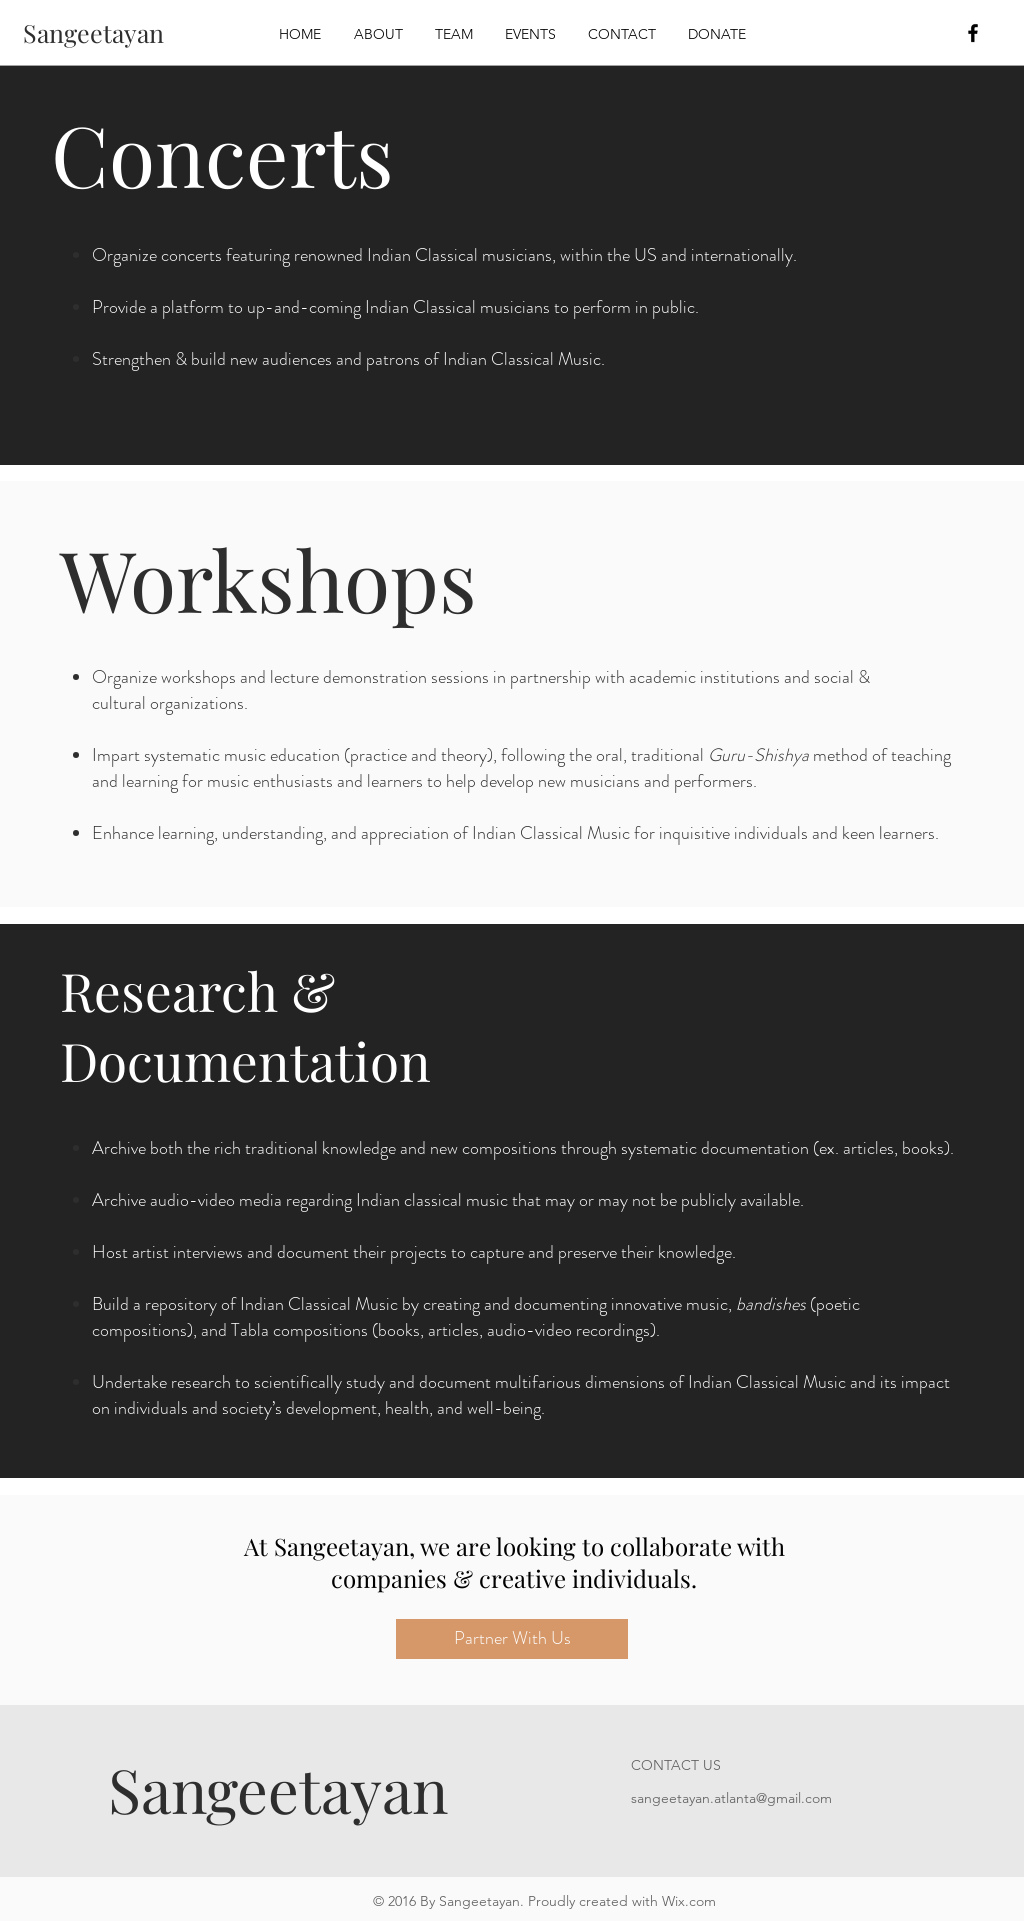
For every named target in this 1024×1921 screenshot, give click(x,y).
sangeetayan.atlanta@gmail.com (731, 1798)
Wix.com (689, 1901)
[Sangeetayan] (93, 32)
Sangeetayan (278, 1788)
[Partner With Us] (512, 1639)
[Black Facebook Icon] (973, 33)
